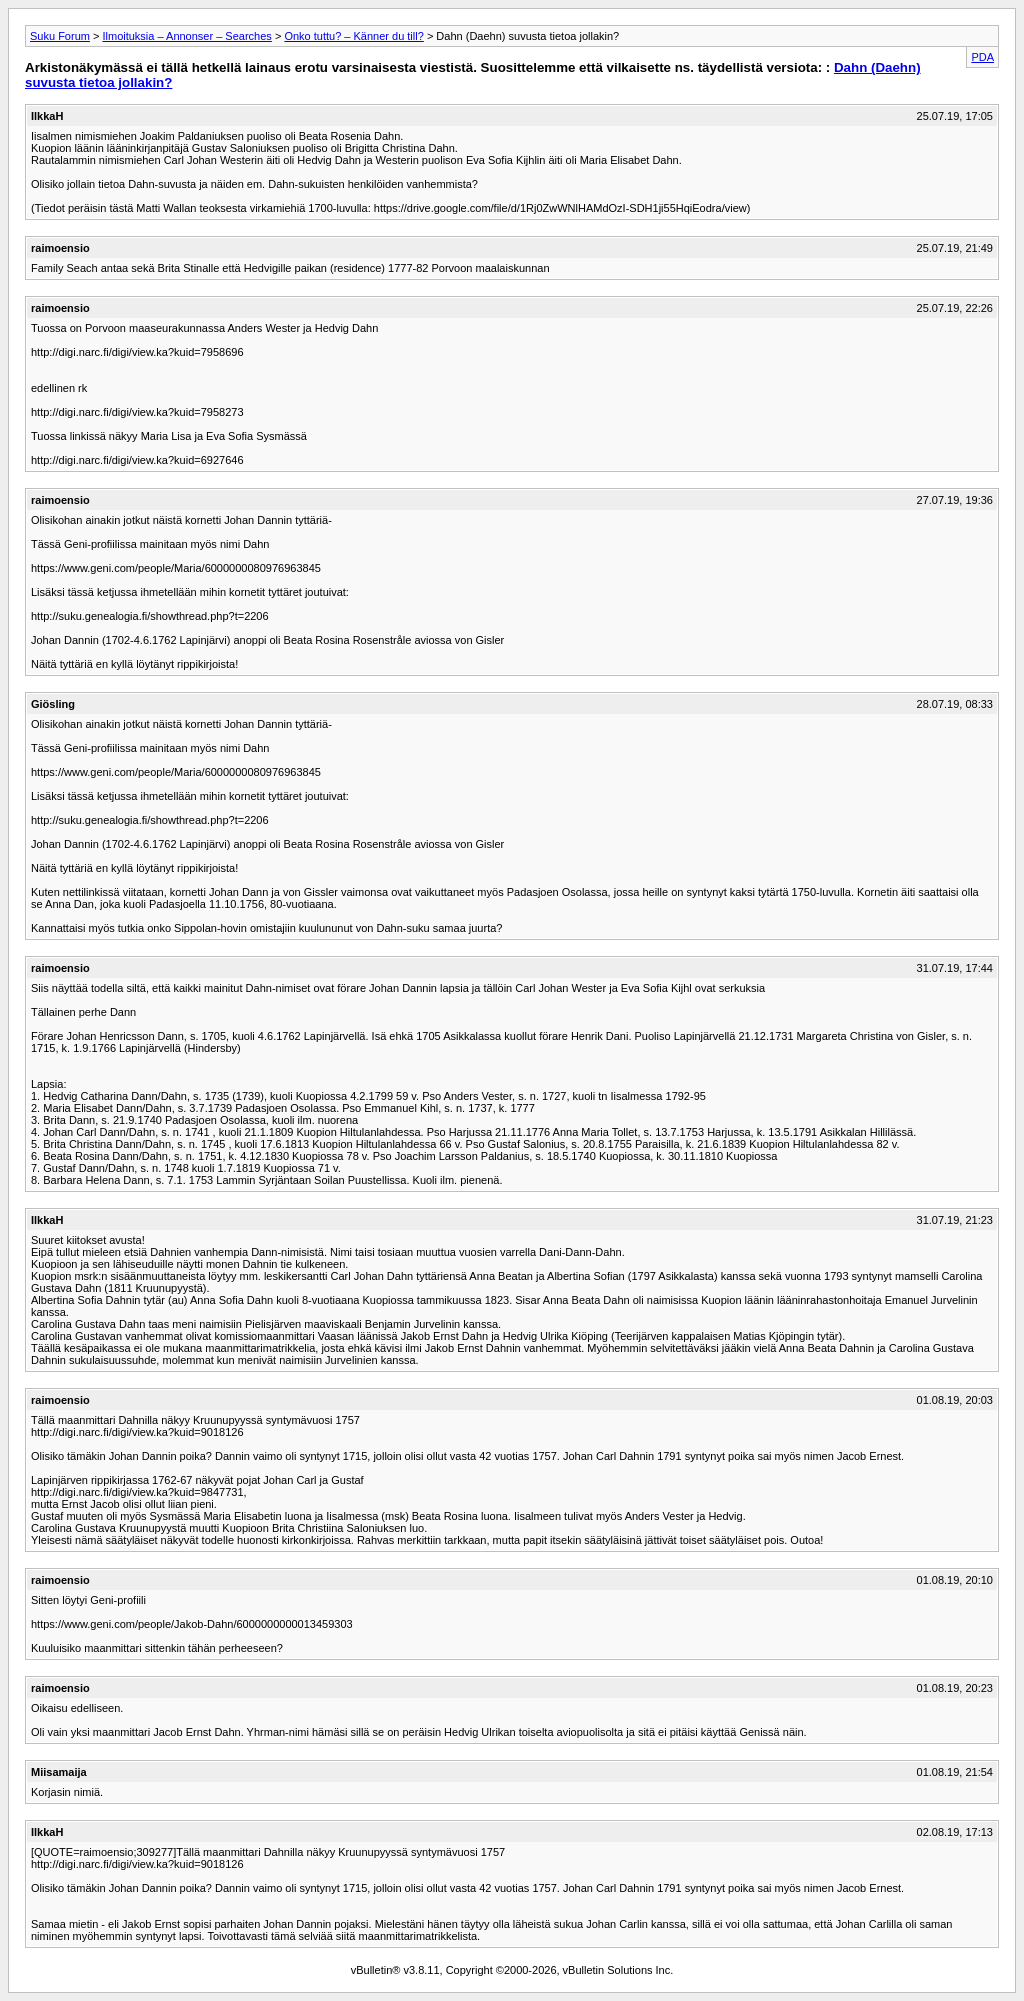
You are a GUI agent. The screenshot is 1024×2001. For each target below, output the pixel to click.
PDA (982, 57)
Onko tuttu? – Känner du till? (353, 36)
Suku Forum (60, 36)
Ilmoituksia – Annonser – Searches (186, 36)
